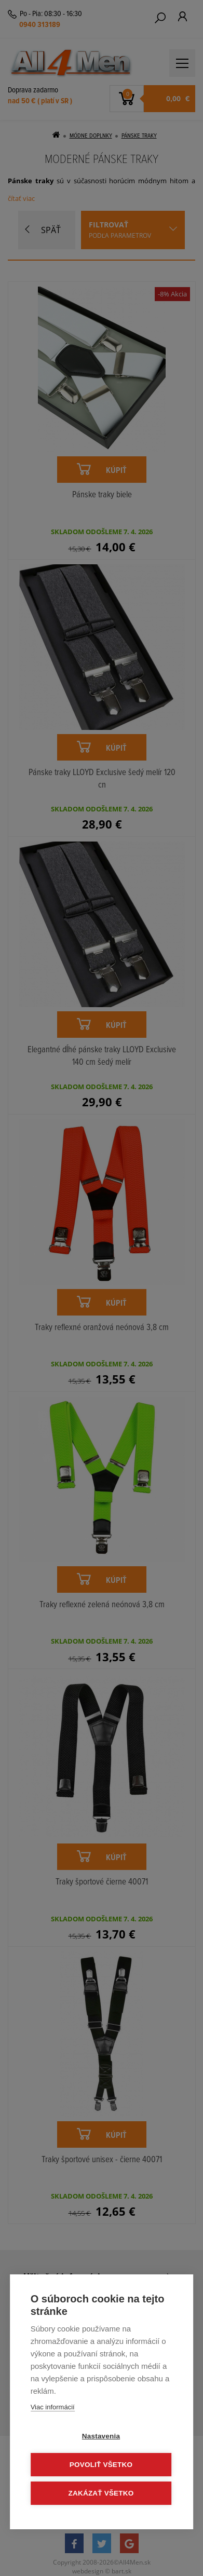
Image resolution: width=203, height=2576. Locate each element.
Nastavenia (101, 2436)
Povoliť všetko (101, 2465)
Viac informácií (53, 2407)
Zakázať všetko (101, 2493)
